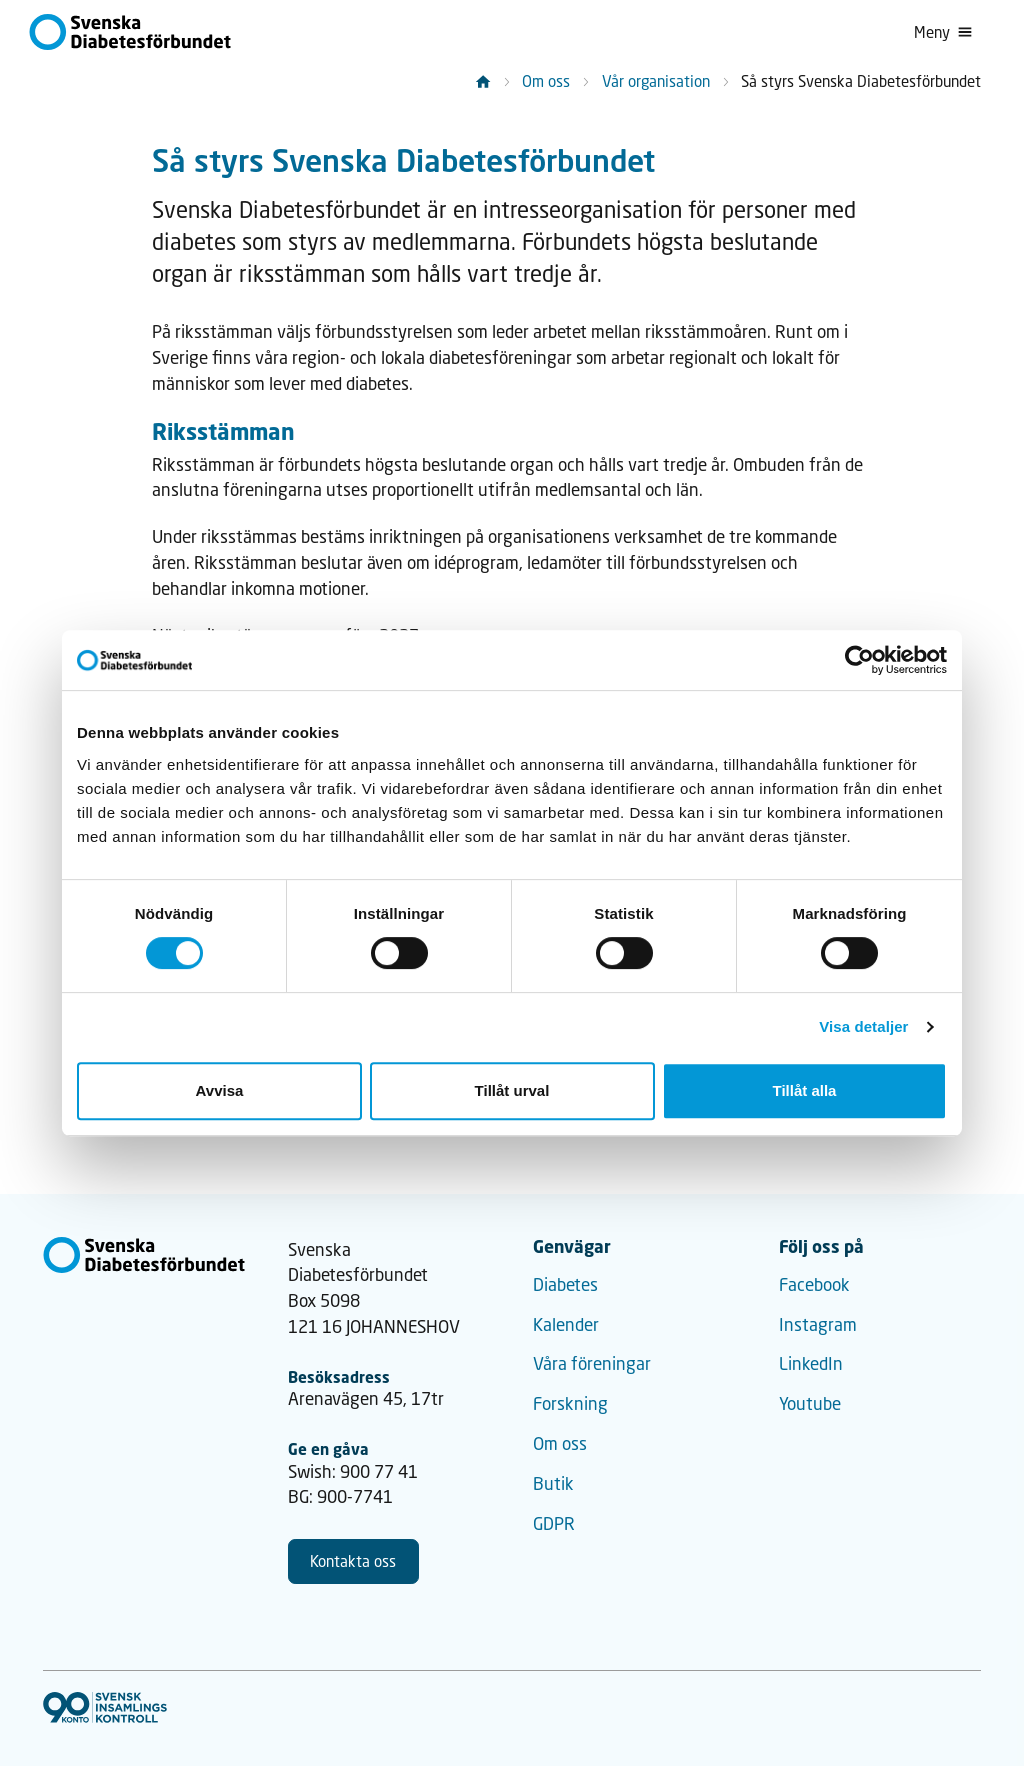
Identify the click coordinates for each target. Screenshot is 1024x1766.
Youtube (810, 1403)
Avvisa (220, 1090)
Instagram (818, 1324)
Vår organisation (656, 81)
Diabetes (565, 1284)
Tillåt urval (512, 1090)
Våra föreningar (592, 1363)
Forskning (570, 1403)
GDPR (554, 1523)
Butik (553, 1483)
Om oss (546, 81)
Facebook (814, 1284)
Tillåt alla (805, 1090)
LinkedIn (811, 1363)
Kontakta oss (353, 1561)
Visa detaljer (863, 1026)
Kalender (566, 1324)
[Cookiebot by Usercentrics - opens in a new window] (859, 660)
